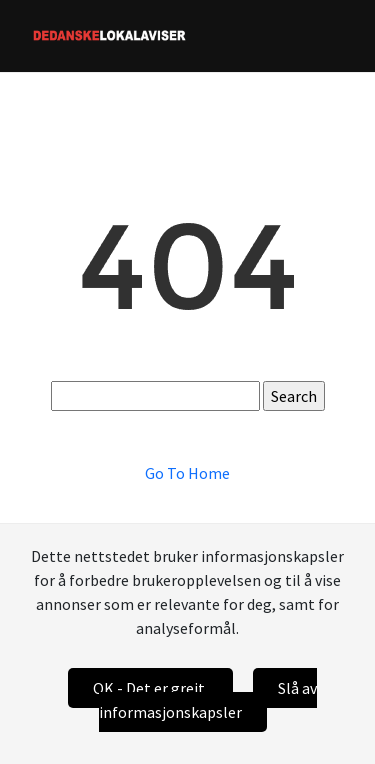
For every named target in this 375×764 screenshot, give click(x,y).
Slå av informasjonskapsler (208, 700)
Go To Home (187, 473)
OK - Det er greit (150, 688)
